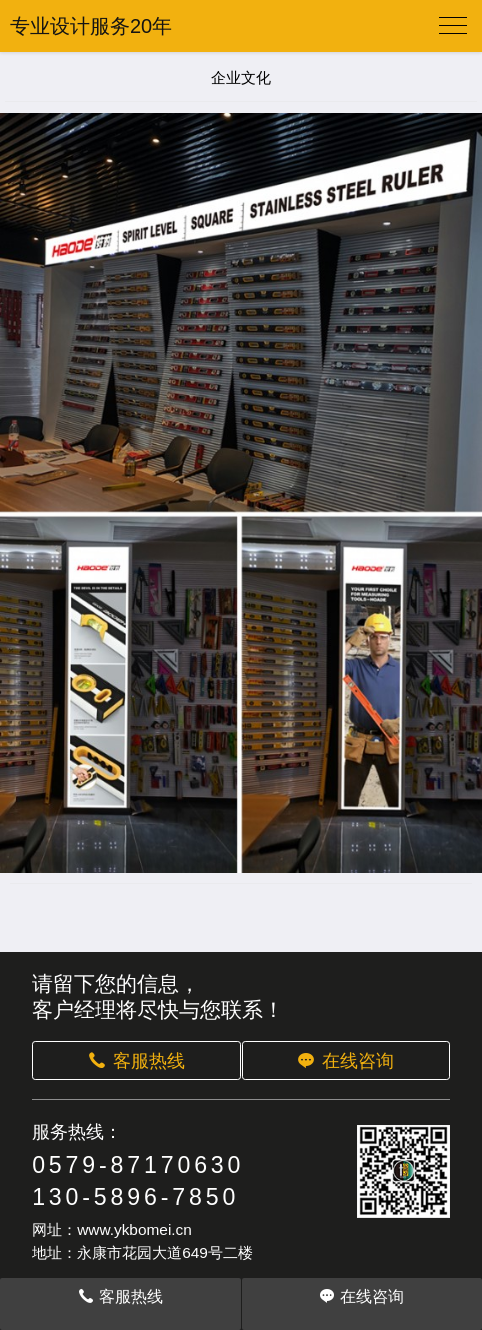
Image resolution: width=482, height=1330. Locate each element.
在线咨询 (345, 1061)
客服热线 (136, 1061)
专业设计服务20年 (91, 26)
